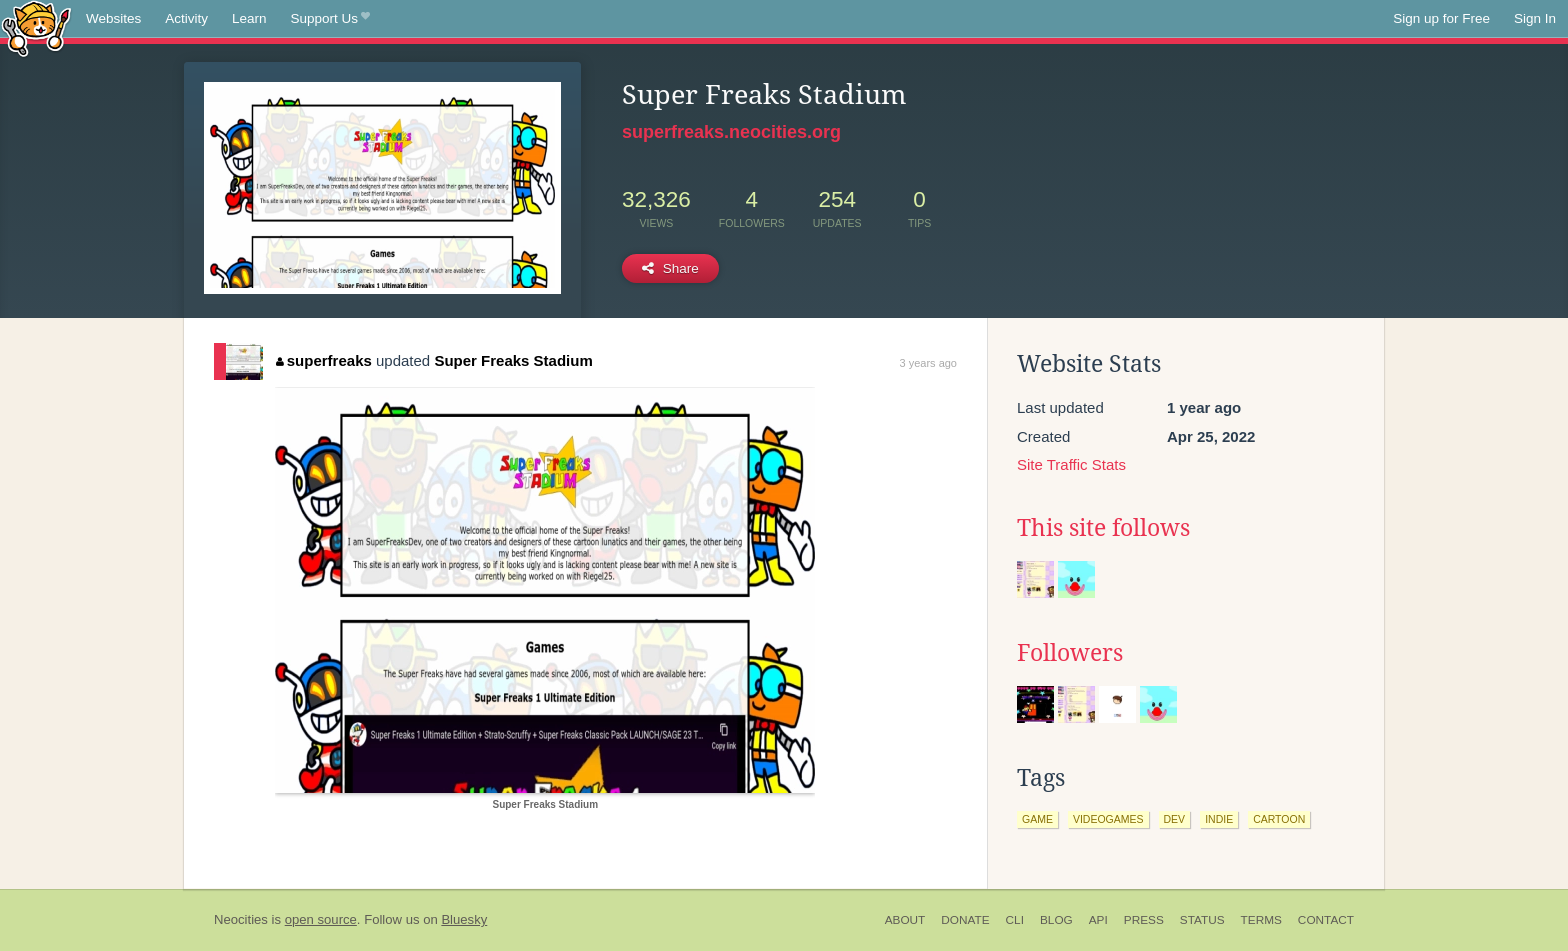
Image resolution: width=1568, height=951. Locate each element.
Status (1202, 920)
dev (1175, 819)
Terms (1261, 920)
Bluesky (464, 919)
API (1098, 920)
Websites (113, 18)
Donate (965, 920)
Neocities (241, 919)
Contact (1326, 920)
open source (321, 919)
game (1037, 819)
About (905, 920)
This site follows (1103, 528)
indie (1219, 819)
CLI (1015, 920)
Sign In (1535, 18)
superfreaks (324, 360)
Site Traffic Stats (1071, 464)
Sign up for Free (1441, 18)
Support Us (330, 19)
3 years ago (928, 363)
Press (1144, 920)
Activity (186, 18)
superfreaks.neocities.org (731, 132)
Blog (1056, 920)
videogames (1108, 819)
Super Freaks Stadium (513, 360)
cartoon (1279, 819)
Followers (1070, 653)
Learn (249, 18)
